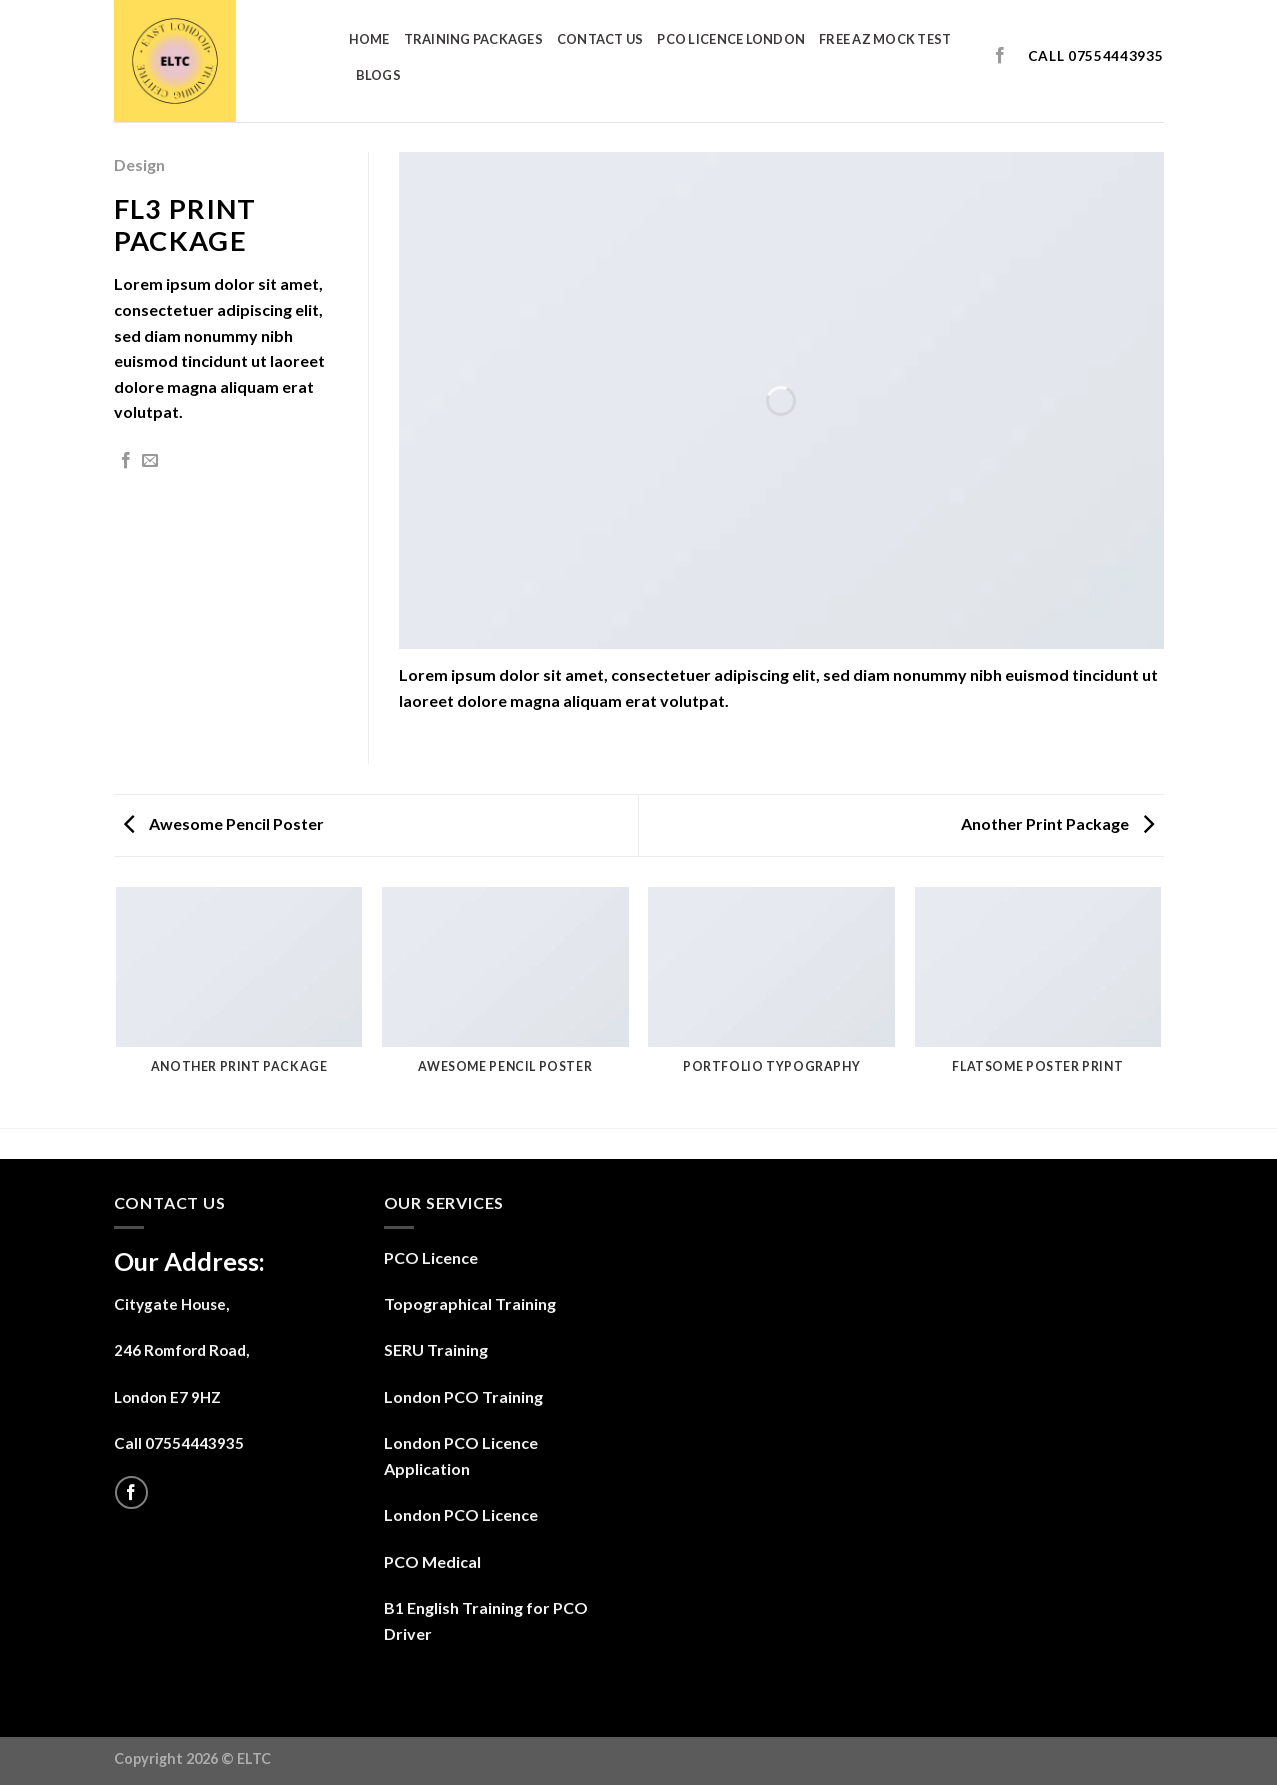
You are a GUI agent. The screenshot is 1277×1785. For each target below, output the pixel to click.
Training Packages (473, 39)
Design (139, 164)
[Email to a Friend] (150, 461)
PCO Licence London (731, 39)
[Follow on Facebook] (1000, 56)
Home (369, 39)
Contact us (600, 39)
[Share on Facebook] (126, 461)
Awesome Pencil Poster (224, 823)
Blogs (378, 75)
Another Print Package (1057, 823)
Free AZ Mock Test (885, 39)
